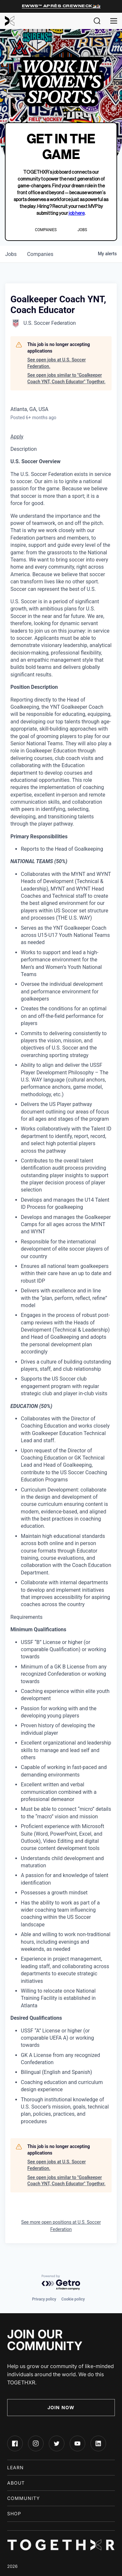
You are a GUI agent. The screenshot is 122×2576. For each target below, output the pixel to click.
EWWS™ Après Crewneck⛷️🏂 (61, 6)
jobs (11, 254)
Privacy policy (44, 2299)
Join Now (61, 2407)
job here (77, 213)
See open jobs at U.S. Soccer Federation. (56, 363)
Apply (16, 437)
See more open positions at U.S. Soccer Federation (61, 2226)
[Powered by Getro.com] (61, 2283)
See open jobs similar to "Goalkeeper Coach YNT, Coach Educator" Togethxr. (66, 378)
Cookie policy (73, 2299)
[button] (97, 21)
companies (40, 254)
